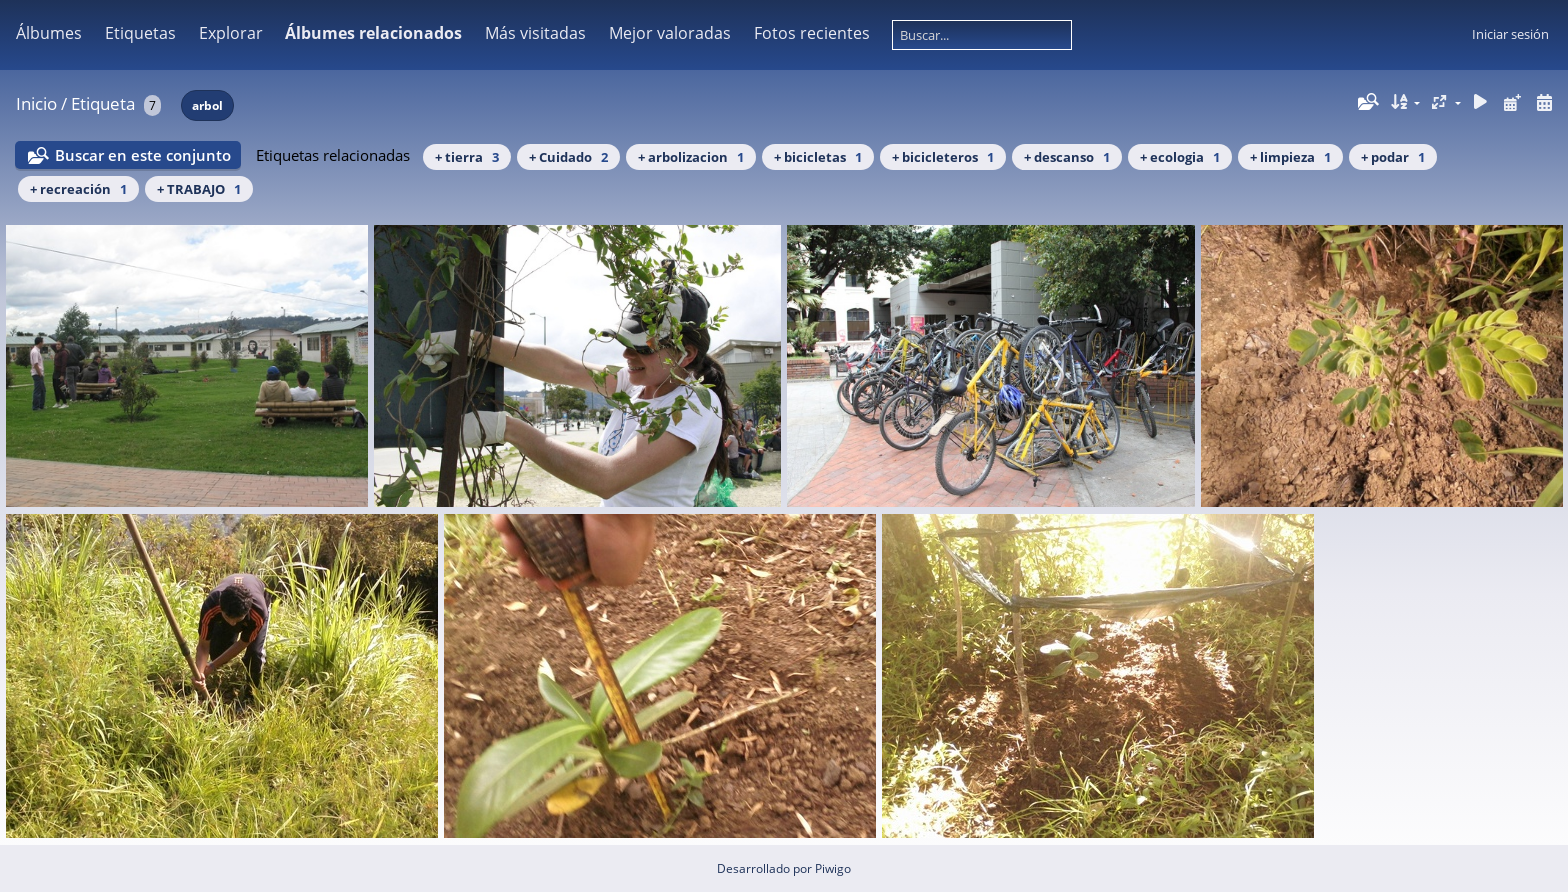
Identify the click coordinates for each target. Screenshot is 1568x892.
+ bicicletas (818, 157)
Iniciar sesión (1510, 34)
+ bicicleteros (943, 157)
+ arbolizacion (691, 157)
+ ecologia (1180, 157)
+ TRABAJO (199, 189)
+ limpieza (1290, 157)
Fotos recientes (812, 33)
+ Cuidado (568, 157)
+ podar (1393, 157)
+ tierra (467, 157)
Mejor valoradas (670, 33)
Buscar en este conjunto (143, 155)
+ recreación (78, 189)
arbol (207, 105)
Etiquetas (140, 33)
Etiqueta (103, 103)
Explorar (231, 33)
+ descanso (1067, 157)
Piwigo (833, 868)
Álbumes (49, 33)
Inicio (36, 103)
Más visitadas (535, 33)
